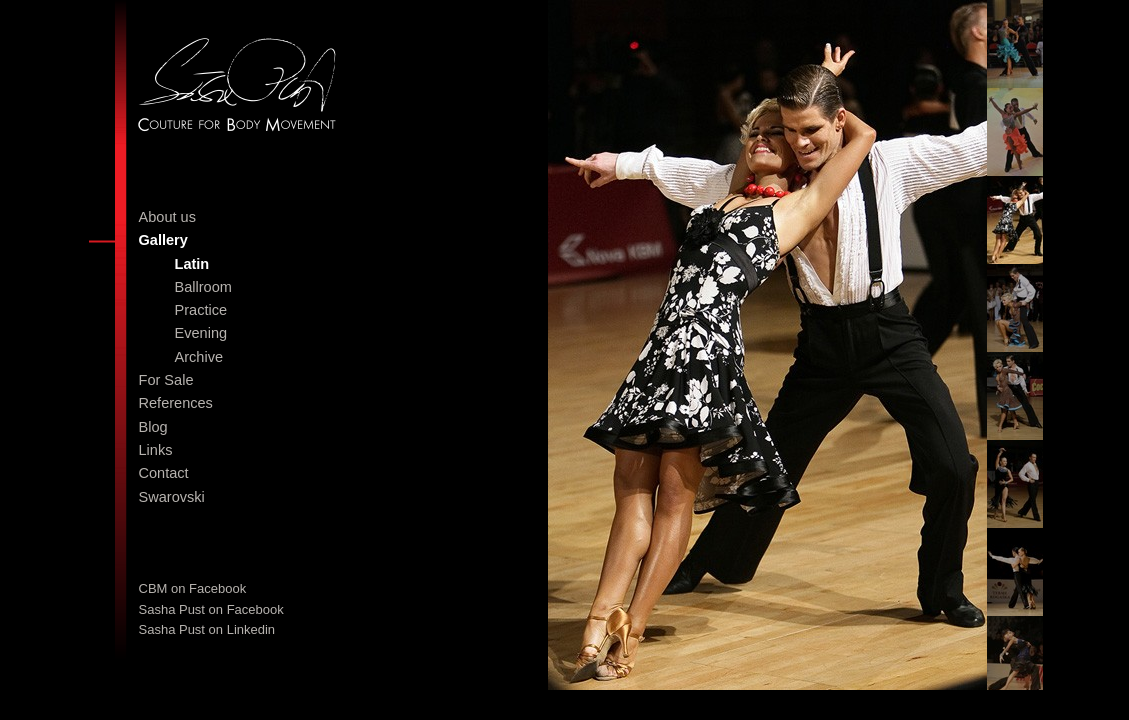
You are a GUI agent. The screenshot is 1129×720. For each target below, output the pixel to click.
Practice (201, 310)
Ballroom (203, 287)
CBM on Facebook (193, 588)
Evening (201, 333)
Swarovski (172, 497)
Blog (153, 427)
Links (156, 450)
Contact (164, 473)
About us (167, 217)
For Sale (166, 380)
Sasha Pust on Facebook (211, 609)
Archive (199, 357)
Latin (192, 264)
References (176, 403)
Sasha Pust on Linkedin (207, 629)
